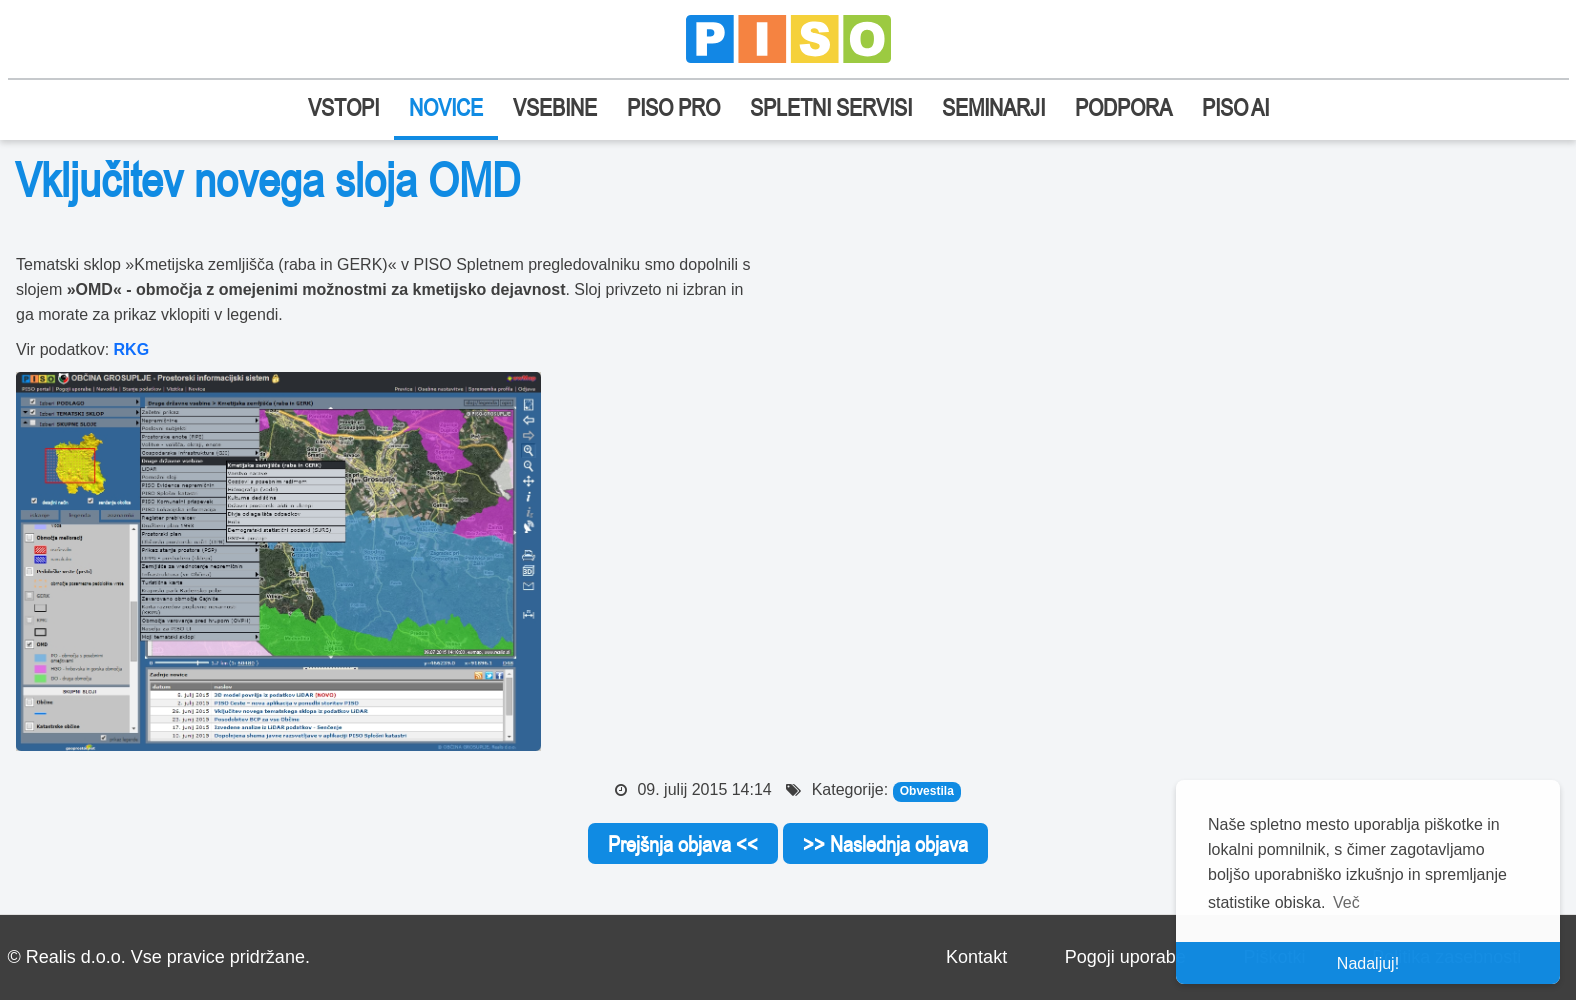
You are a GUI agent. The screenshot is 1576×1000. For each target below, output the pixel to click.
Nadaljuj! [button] (1368, 963)
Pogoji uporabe (1125, 957)
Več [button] (1346, 902)
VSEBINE (555, 107)
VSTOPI (343, 107)
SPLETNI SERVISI (831, 107)
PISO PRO (673, 107)
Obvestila (927, 791)
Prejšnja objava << (683, 844)
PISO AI (1235, 107)
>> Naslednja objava (885, 844)
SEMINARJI (993, 107)
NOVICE (446, 107)
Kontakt (976, 957)
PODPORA (1123, 107)
